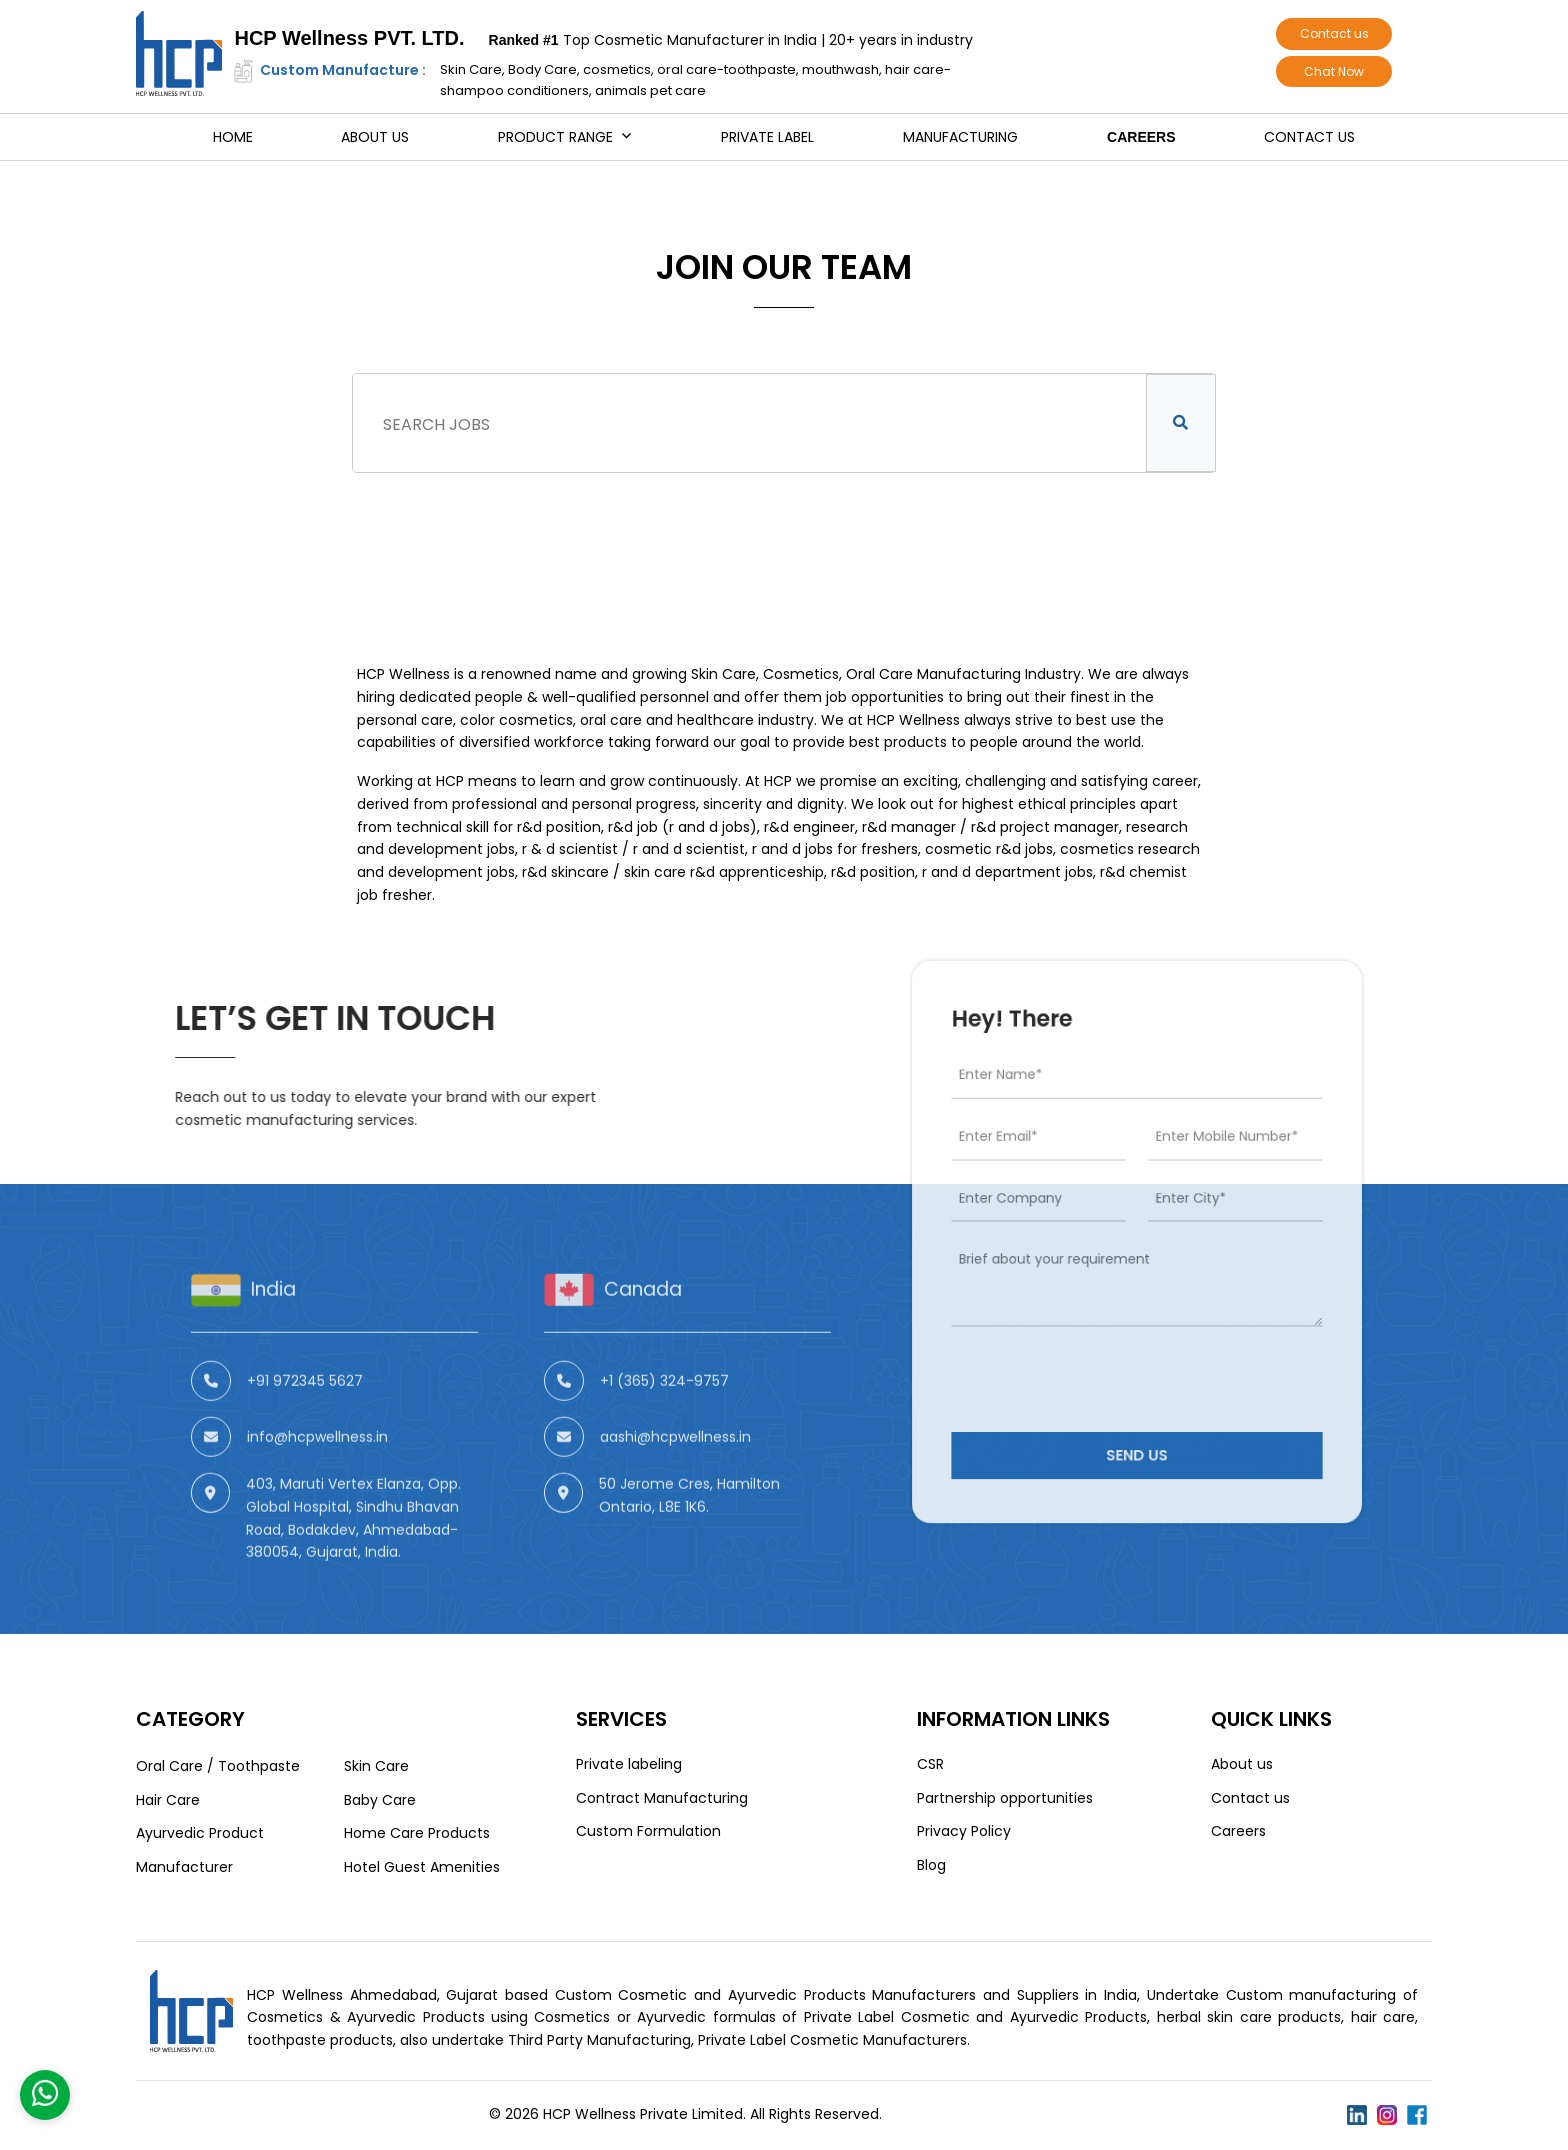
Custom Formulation (648, 1831)
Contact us (1334, 33)
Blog (931, 1865)
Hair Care (168, 1800)
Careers (1141, 137)
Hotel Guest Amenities (422, 1867)
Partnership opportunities (1005, 1798)
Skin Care (376, 1766)
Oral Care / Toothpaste (218, 1766)
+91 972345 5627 (305, 1450)
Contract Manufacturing (662, 1798)
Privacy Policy (964, 1831)
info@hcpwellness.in (317, 1506)
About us (375, 137)
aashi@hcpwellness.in (675, 1506)
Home (233, 137)
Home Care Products (417, 1833)
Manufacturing (960, 137)
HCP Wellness (403, 674)
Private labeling (629, 1764)
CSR (930, 1764)
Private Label (767, 137)
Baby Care (380, 1800)
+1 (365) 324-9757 (664, 1450)
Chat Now (1334, 71)
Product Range (555, 137)
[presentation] (1106, 1337)
